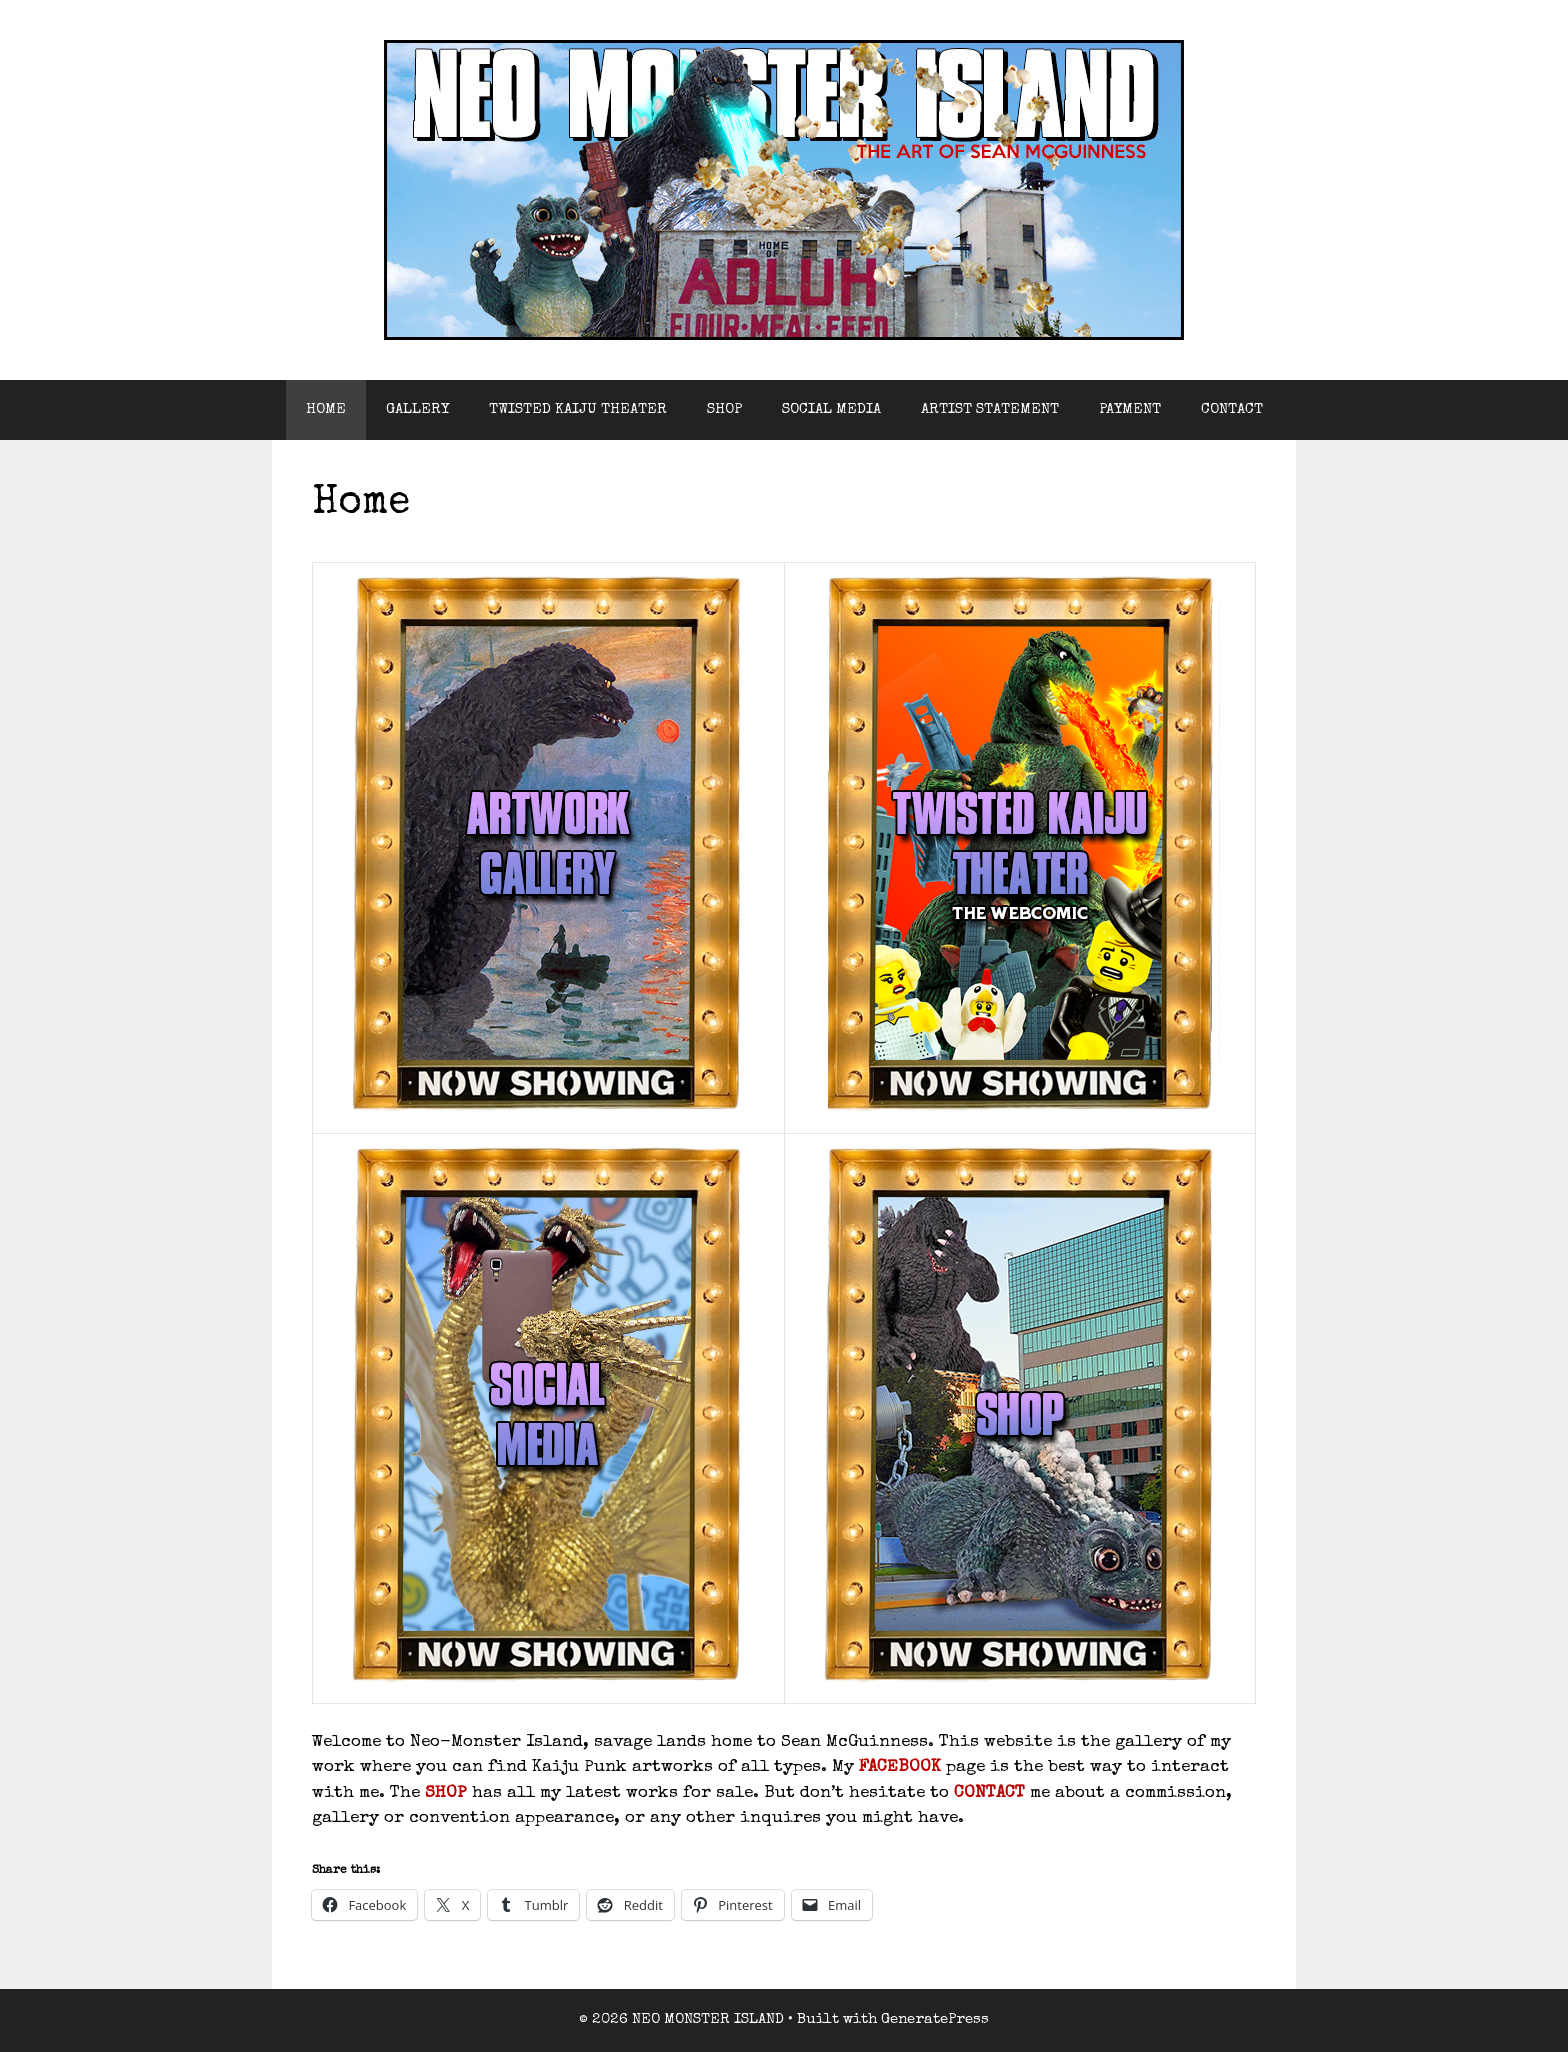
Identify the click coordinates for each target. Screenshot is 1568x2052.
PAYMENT (1130, 409)
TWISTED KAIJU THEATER (578, 409)
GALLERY (417, 409)
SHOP (724, 409)
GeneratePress (935, 2019)
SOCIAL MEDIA (831, 409)
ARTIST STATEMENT (990, 409)
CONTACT (1232, 409)
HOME (326, 409)
